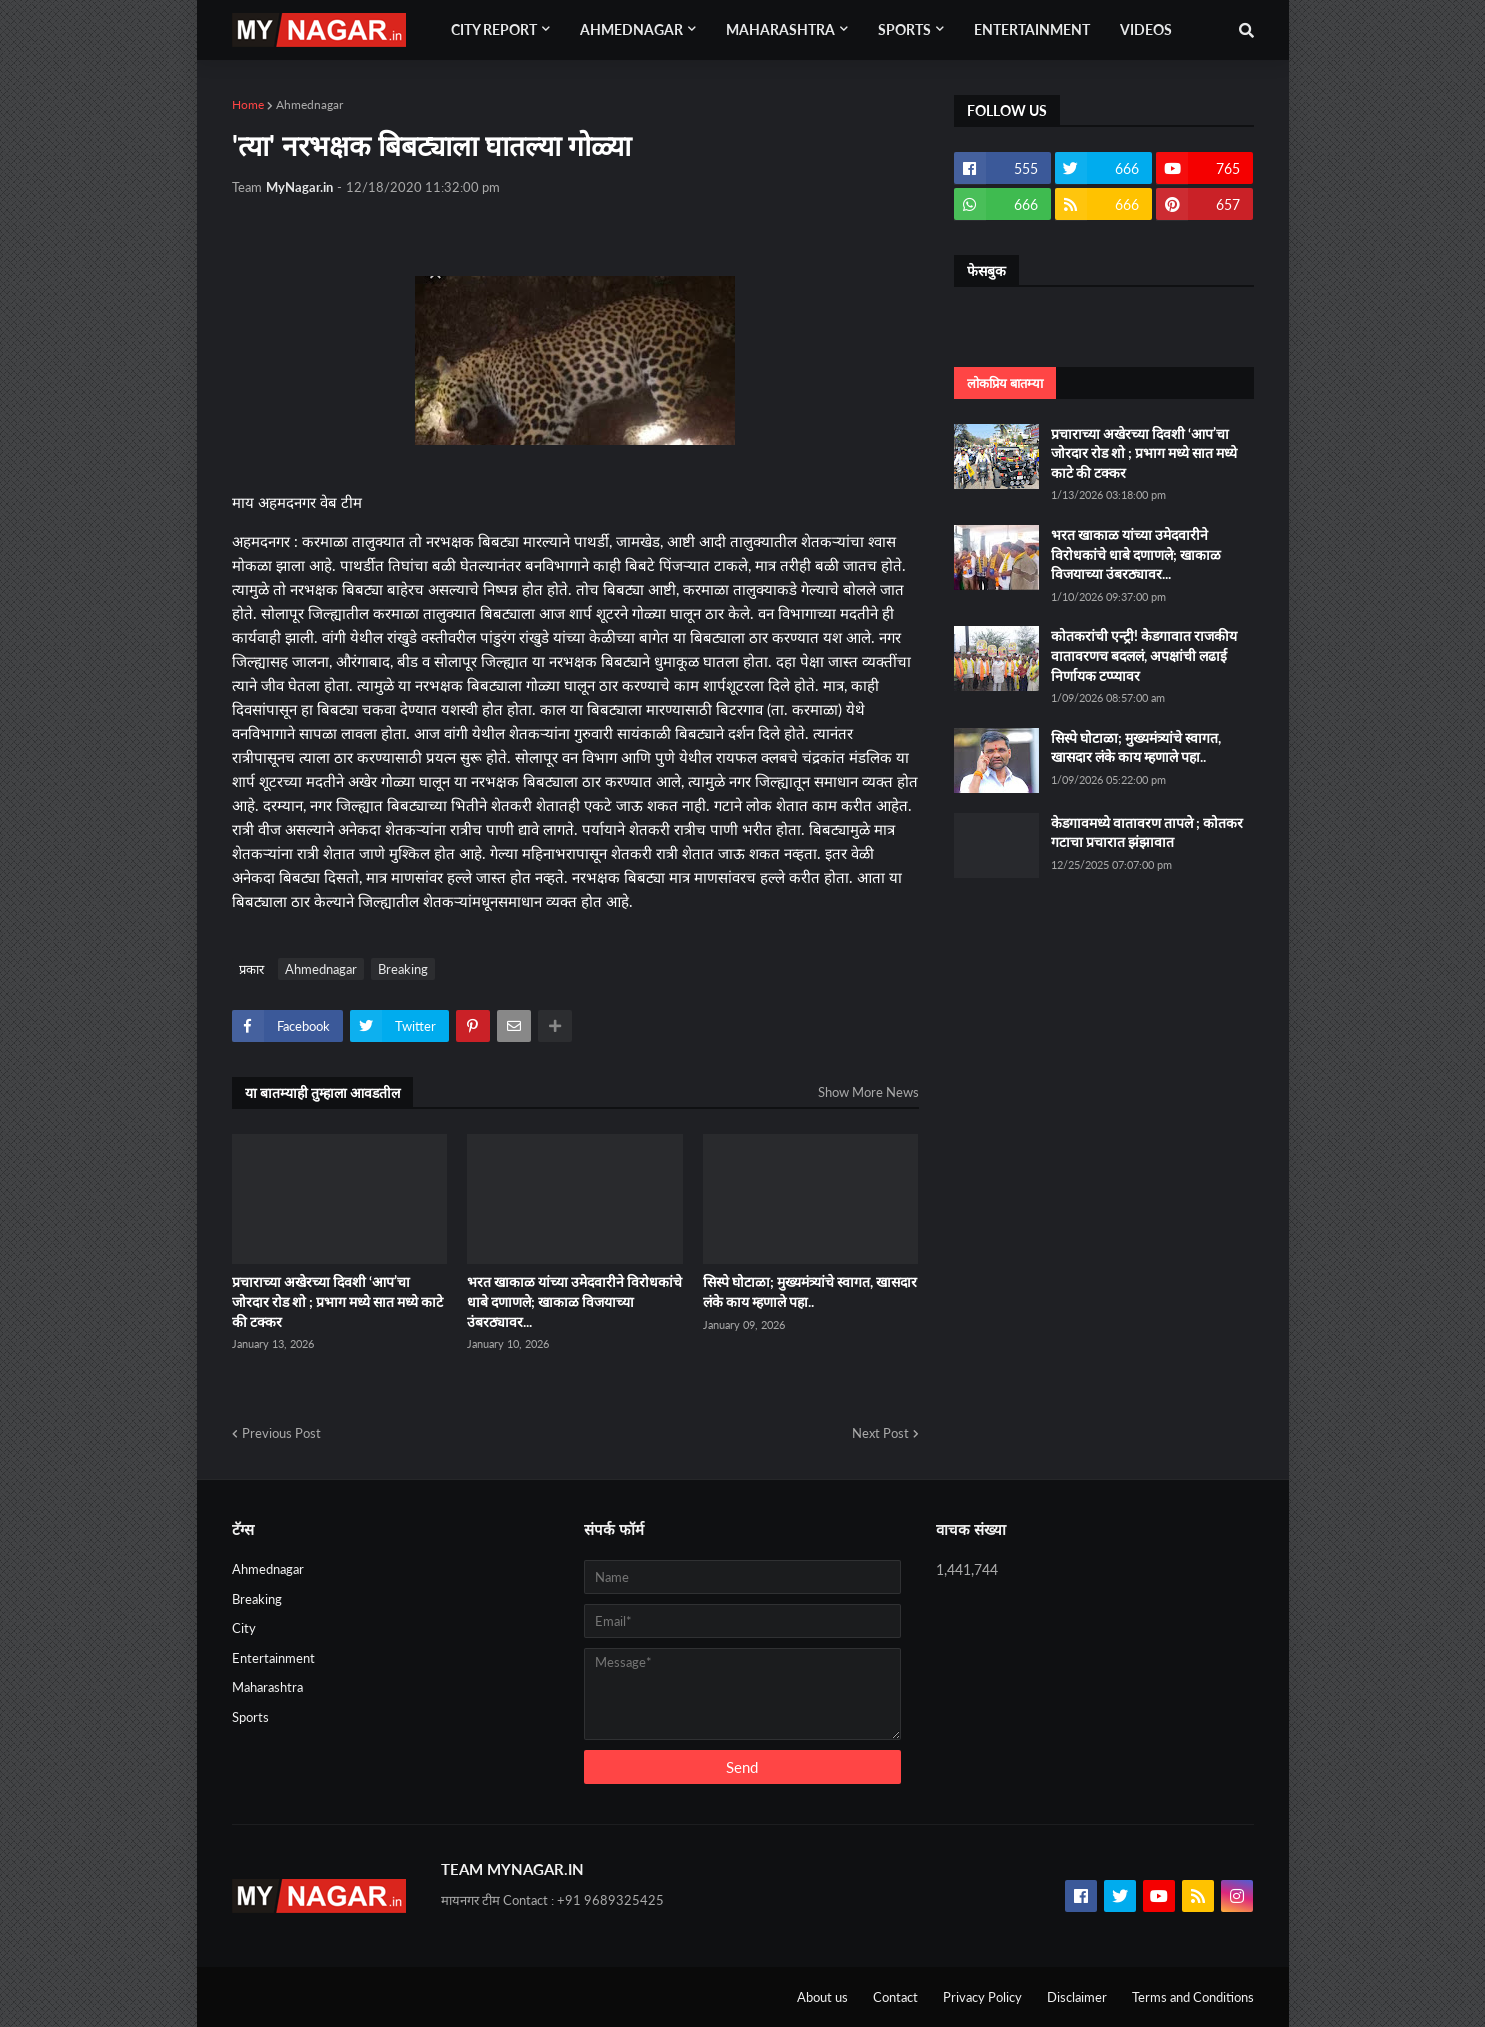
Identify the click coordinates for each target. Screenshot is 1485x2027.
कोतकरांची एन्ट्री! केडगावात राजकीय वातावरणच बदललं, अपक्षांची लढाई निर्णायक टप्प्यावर (1144, 655)
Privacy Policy (982, 1997)
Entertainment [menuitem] (1032, 29)
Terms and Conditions (1193, 1997)
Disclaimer (1077, 1997)
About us (822, 1997)
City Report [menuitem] (494, 29)
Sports (250, 1717)
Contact (895, 1997)
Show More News (868, 1092)
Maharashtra (267, 1687)
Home (248, 104)
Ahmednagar (309, 104)
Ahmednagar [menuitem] (631, 29)
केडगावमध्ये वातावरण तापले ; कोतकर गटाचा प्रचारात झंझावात (1147, 832)
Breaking (403, 969)
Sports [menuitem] (904, 29)
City (244, 1628)
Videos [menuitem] (1146, 29)
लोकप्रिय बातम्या (1005, 383)
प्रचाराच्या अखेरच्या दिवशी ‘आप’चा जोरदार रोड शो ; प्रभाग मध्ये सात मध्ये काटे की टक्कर (337, 1301)
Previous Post (281, 1433)
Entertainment (273, 1658)
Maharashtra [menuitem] (780, 29)
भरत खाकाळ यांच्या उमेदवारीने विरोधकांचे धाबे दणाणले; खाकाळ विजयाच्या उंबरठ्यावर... (574, 1301)
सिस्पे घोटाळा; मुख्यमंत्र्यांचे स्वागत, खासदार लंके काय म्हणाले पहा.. (810, 1291)
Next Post (880, 1433)
